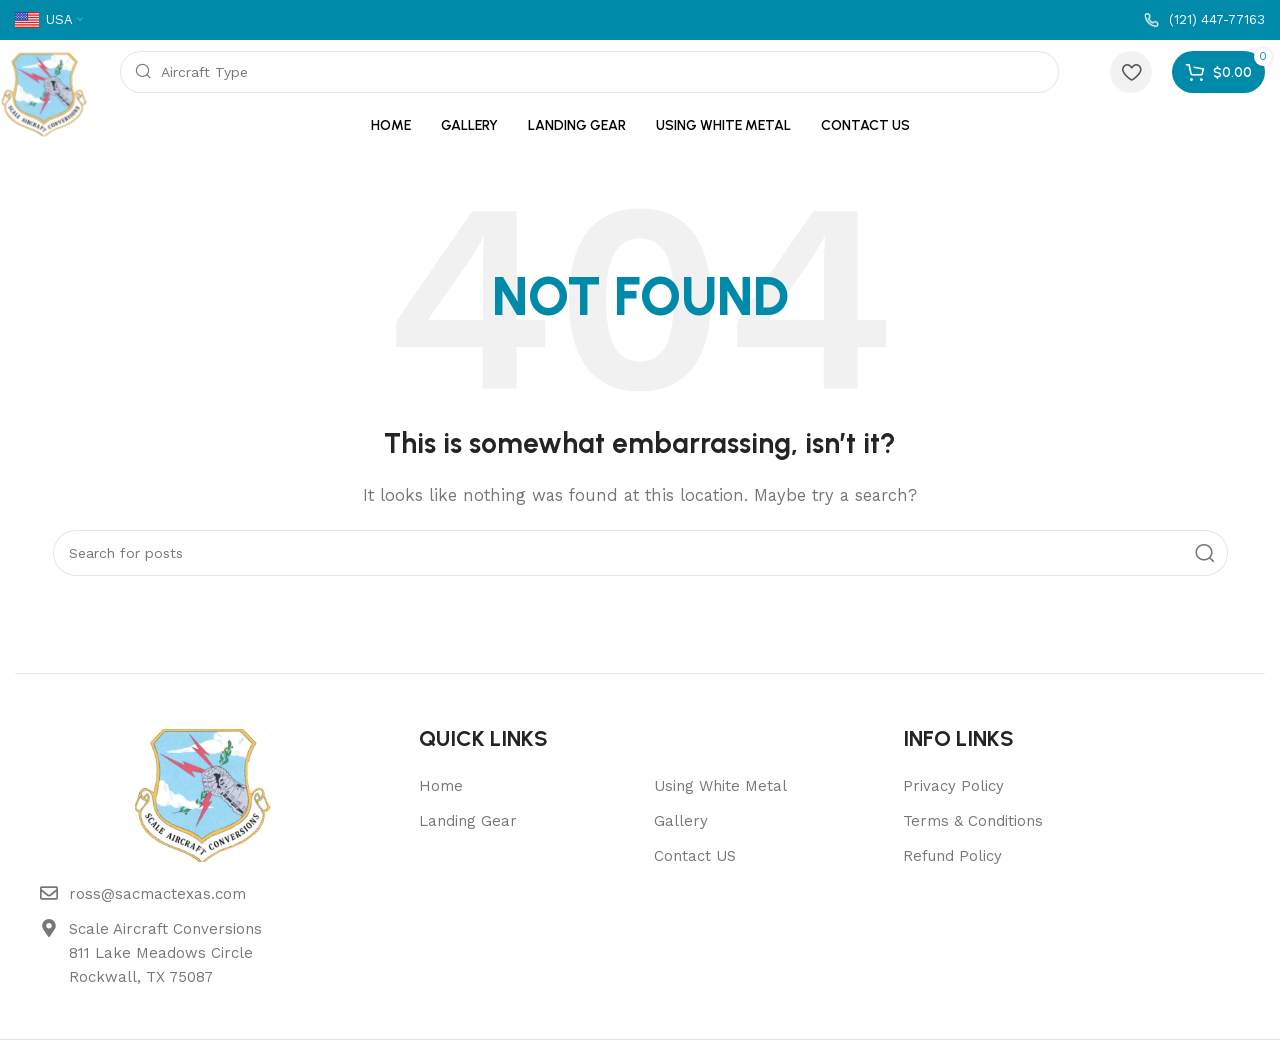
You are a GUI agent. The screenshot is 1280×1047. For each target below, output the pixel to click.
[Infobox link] (1204, 20)
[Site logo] (45, 91)
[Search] (590, 72)
